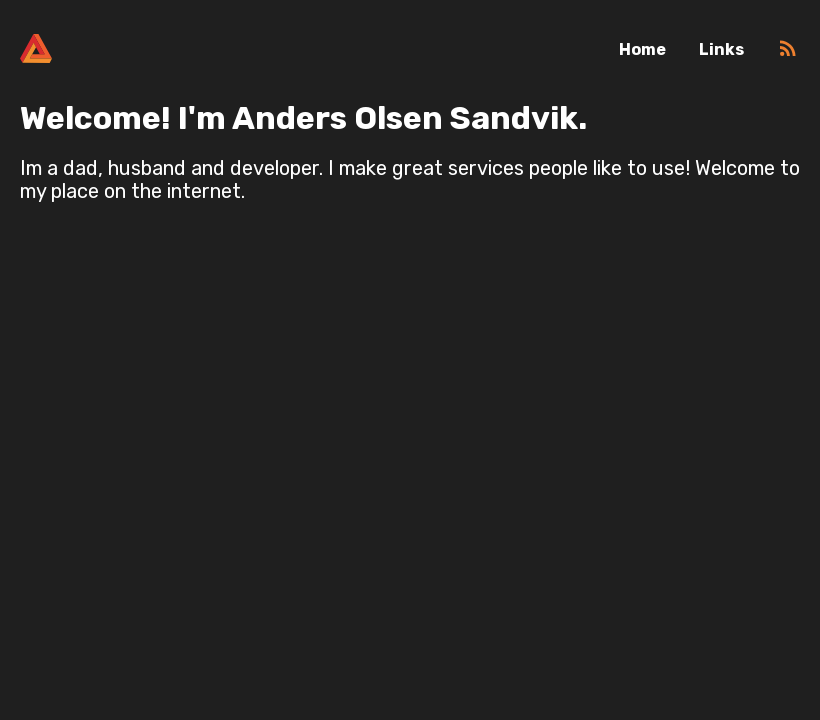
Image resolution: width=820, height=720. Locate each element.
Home (642, 49)
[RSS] (788, 54)
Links (721, 49)
